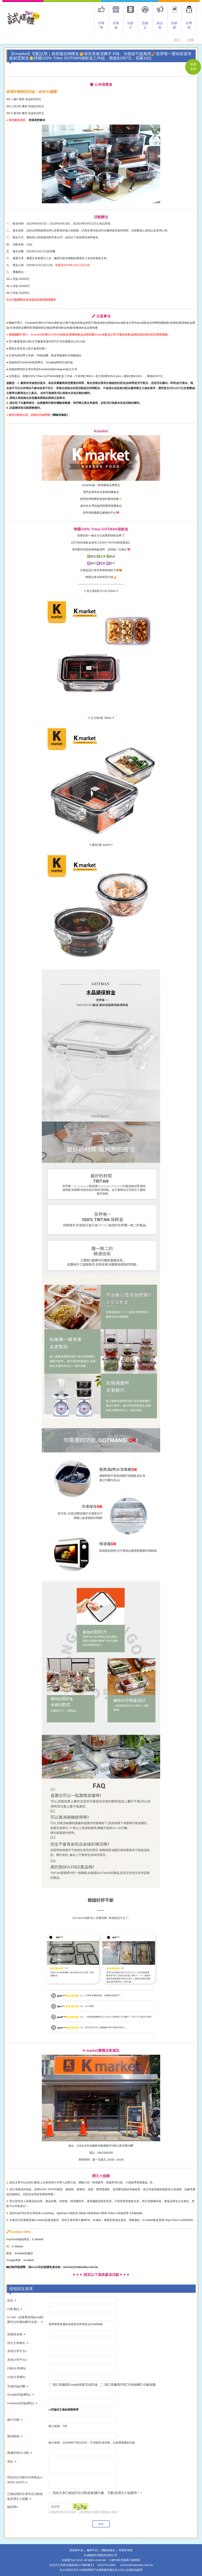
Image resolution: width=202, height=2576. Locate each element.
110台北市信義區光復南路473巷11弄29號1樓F (105, 2145)
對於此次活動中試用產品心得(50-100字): (25, 2480)
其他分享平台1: (17, 2351)
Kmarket (28, 2260)
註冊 (190, 40)
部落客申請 (76, 2550)
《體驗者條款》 (59, 414)
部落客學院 (126, 2550)
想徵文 (145, 25)
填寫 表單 (193, 67)
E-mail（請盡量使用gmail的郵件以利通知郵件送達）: (25, 2319)
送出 (101, 2523)
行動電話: (14, 2309)
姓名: (11, 2300)
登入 (177, 40)
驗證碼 (11, 2507)
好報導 (101, 25)
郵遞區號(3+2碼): (19, 2452)
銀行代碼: (14, 2419)
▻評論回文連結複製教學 (64, 2409)
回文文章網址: (17, 2343)
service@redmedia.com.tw (80, 2267)
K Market (37, 2239)
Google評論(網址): (19, 2394)
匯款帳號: (14, 2436)
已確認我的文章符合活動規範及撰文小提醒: (25, 2496)
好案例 (116, 25)
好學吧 (189, 25)
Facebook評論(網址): (21, 2403)
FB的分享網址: (17, 2368)
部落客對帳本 (37, 120)
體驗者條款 (108, 2550)
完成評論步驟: (17, 2386)
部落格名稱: (15, 2334)
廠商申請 (92, 2550)
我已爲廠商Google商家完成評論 (73, 2384)
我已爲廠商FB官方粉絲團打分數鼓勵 (128, 2384)
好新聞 (174, 25)
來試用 (160, 25)
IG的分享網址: (16, 2377)
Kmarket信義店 (24, 2253)
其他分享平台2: (17, 2359)
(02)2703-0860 (106, 2565)
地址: (11, 2461)
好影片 (130, 25)
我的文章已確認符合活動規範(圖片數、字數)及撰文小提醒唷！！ (96, 2493)
